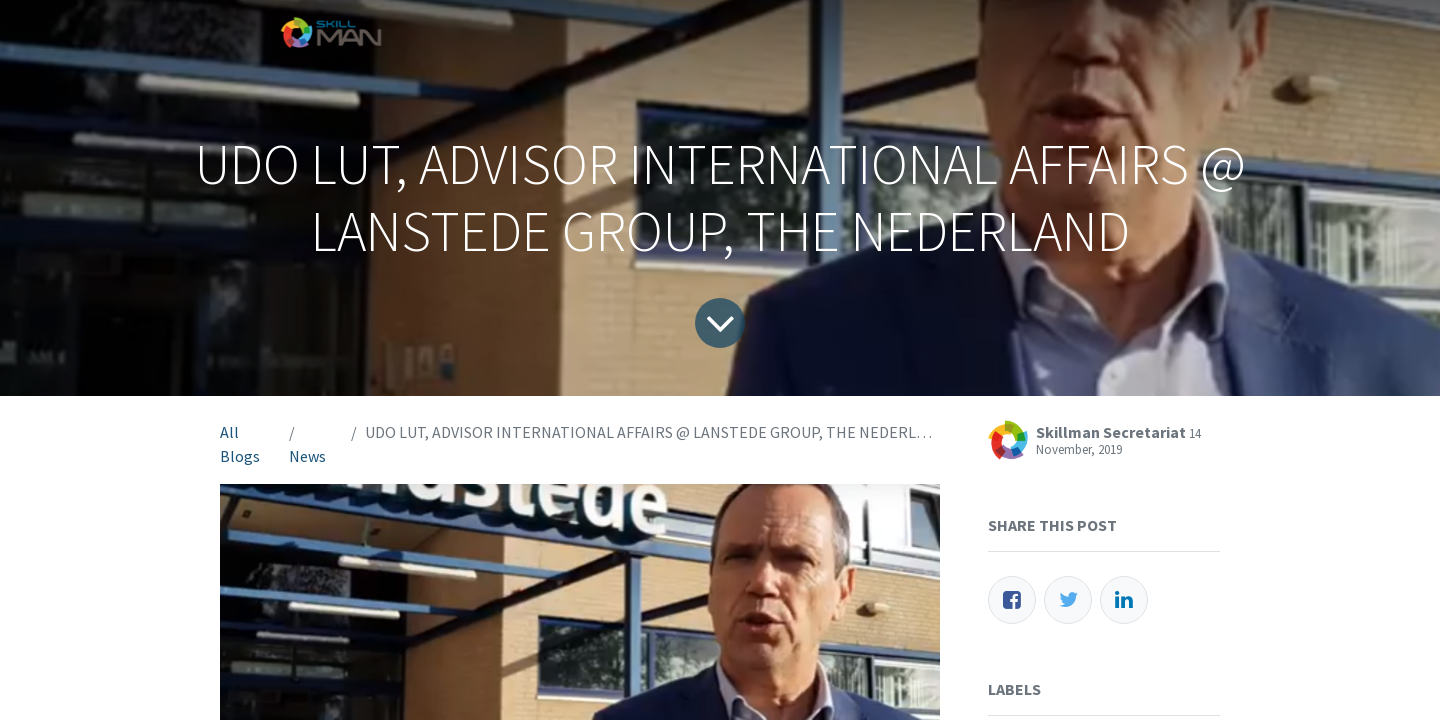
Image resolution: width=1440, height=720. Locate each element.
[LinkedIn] (1124, 600)
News (307, 456)
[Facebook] (1012, 600)
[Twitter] (1068, 600)
